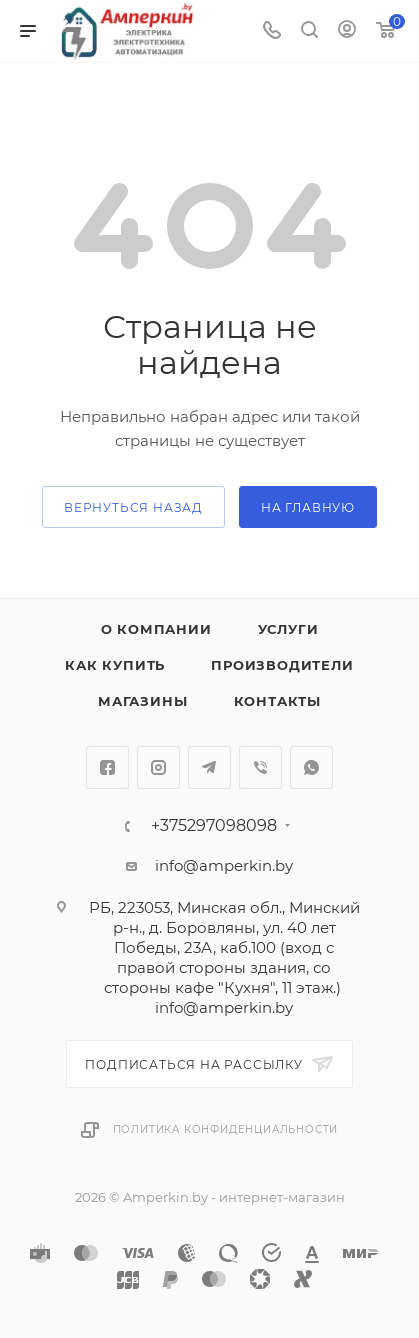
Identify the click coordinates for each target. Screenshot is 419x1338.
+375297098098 (214, 826)
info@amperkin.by (224, 865)
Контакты (277, 701)
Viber (260, 767)
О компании (156, 629)
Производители (282, 665)
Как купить (115, 665)
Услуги (288, 629)
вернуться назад (133, 507)
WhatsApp (311, 767)
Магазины (142, 701)
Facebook (107, 767)
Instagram (158, 767)
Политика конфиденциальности (226, 1129)
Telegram (209, 767)
